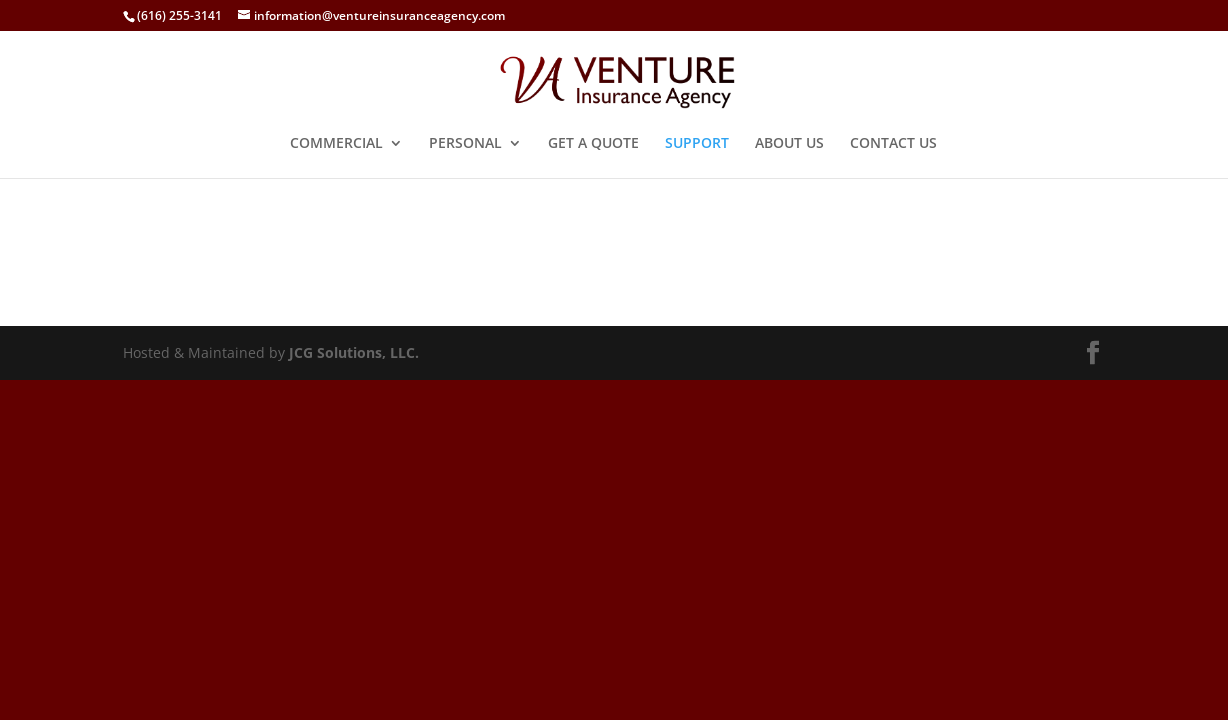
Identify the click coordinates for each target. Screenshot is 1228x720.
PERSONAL (465, 144)
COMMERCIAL (336, 144)
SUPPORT (697, 144)
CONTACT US (893, 144)
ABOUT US (789, 144)
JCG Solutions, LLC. (354, 352)
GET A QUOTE (593, 144)
